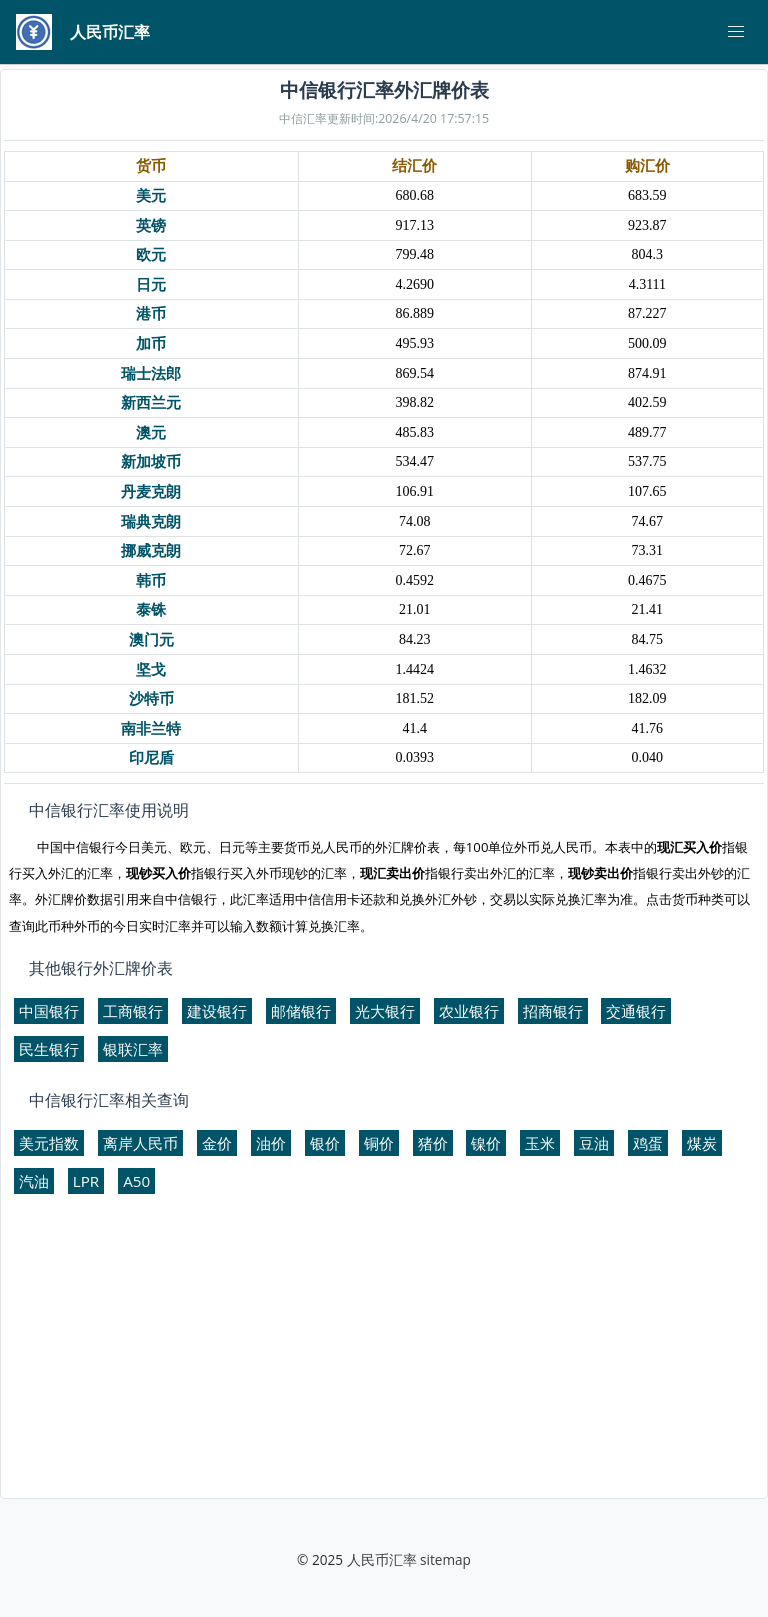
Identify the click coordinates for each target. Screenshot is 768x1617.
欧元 (151, 254)
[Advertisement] (384, 1355)
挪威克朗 (151, 550)
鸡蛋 (648, 1143)
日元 (151, 284)
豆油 (594, 1143)
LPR (86, 1181)
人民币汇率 (382, 1559)
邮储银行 (301, 1011)
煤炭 (702, 1143)
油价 (271, 1143)
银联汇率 (133, 1049)
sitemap (445, 1559)
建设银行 (217, 1011)
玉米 (540, 1143)
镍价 (486, 1143)
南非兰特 (151, 728)
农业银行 (469, 1011)
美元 (151, 195)
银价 (325, 1143)
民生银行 (49, 1049)
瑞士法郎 (151, 373)
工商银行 (133, 1011)
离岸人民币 (140, 1143)
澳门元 (151, 639)
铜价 (379, 1143)
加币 (151, 343)
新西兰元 (151, 402)
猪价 (433, 1143)
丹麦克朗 (151, 491)
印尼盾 (151, 757)
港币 (151, 313)
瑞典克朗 (151, 521)
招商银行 (553, 1011)
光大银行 (385, 1011)
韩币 (151, 580)
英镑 (151, 225)
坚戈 (151, 669)
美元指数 (49, 1143)
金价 (217, 1143)
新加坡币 (151, 461)
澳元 (151, 432)
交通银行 (636, 1011)
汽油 (34, 1181)
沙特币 (151, 698)
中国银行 (49, 1011)
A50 (136, 1181)
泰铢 (151, 609)
